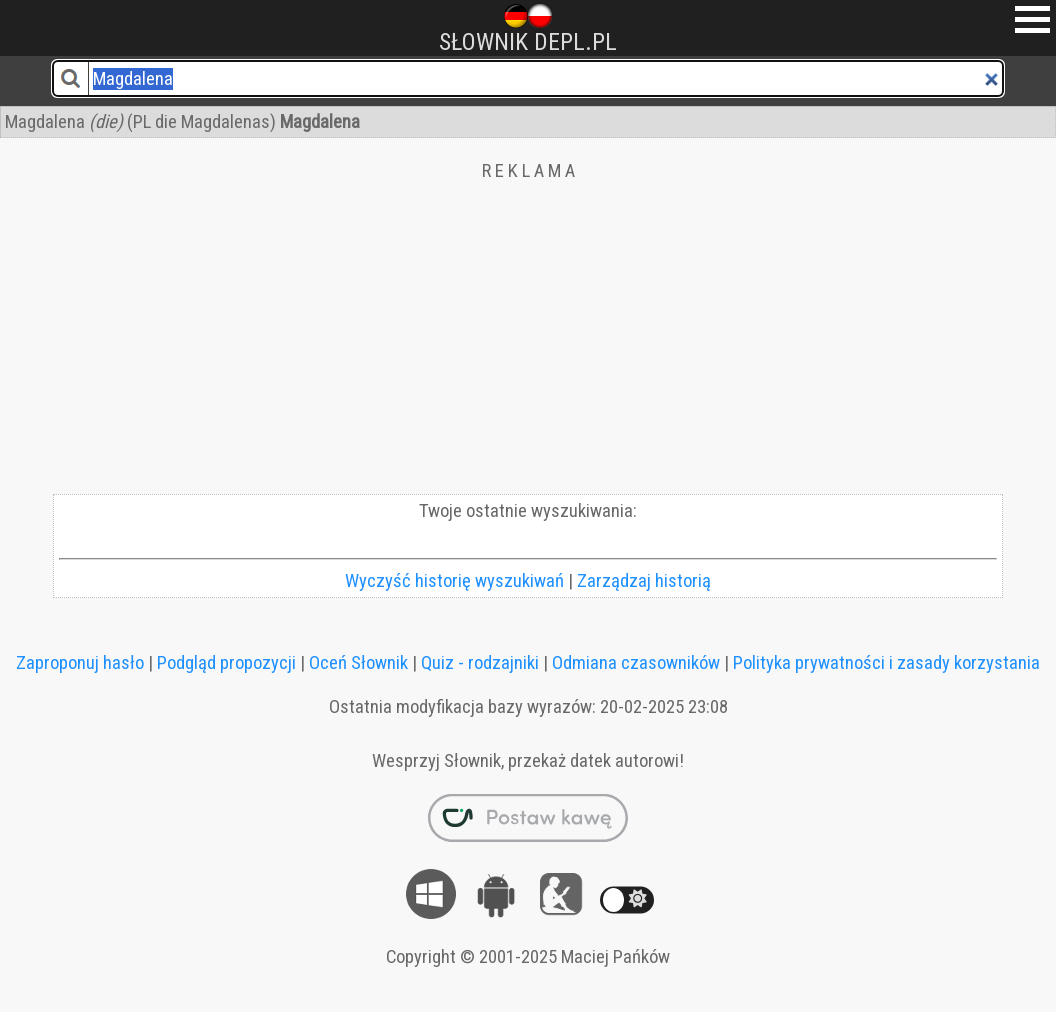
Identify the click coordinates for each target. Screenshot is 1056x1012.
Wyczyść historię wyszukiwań (454, 581)
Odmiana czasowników (636, 663)
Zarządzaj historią (644, 581)
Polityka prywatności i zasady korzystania (886, 663)
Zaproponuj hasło (80, 663)
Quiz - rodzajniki (480, 663)
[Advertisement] (528, 344)
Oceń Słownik (358, 663)
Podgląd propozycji (226, 663)
